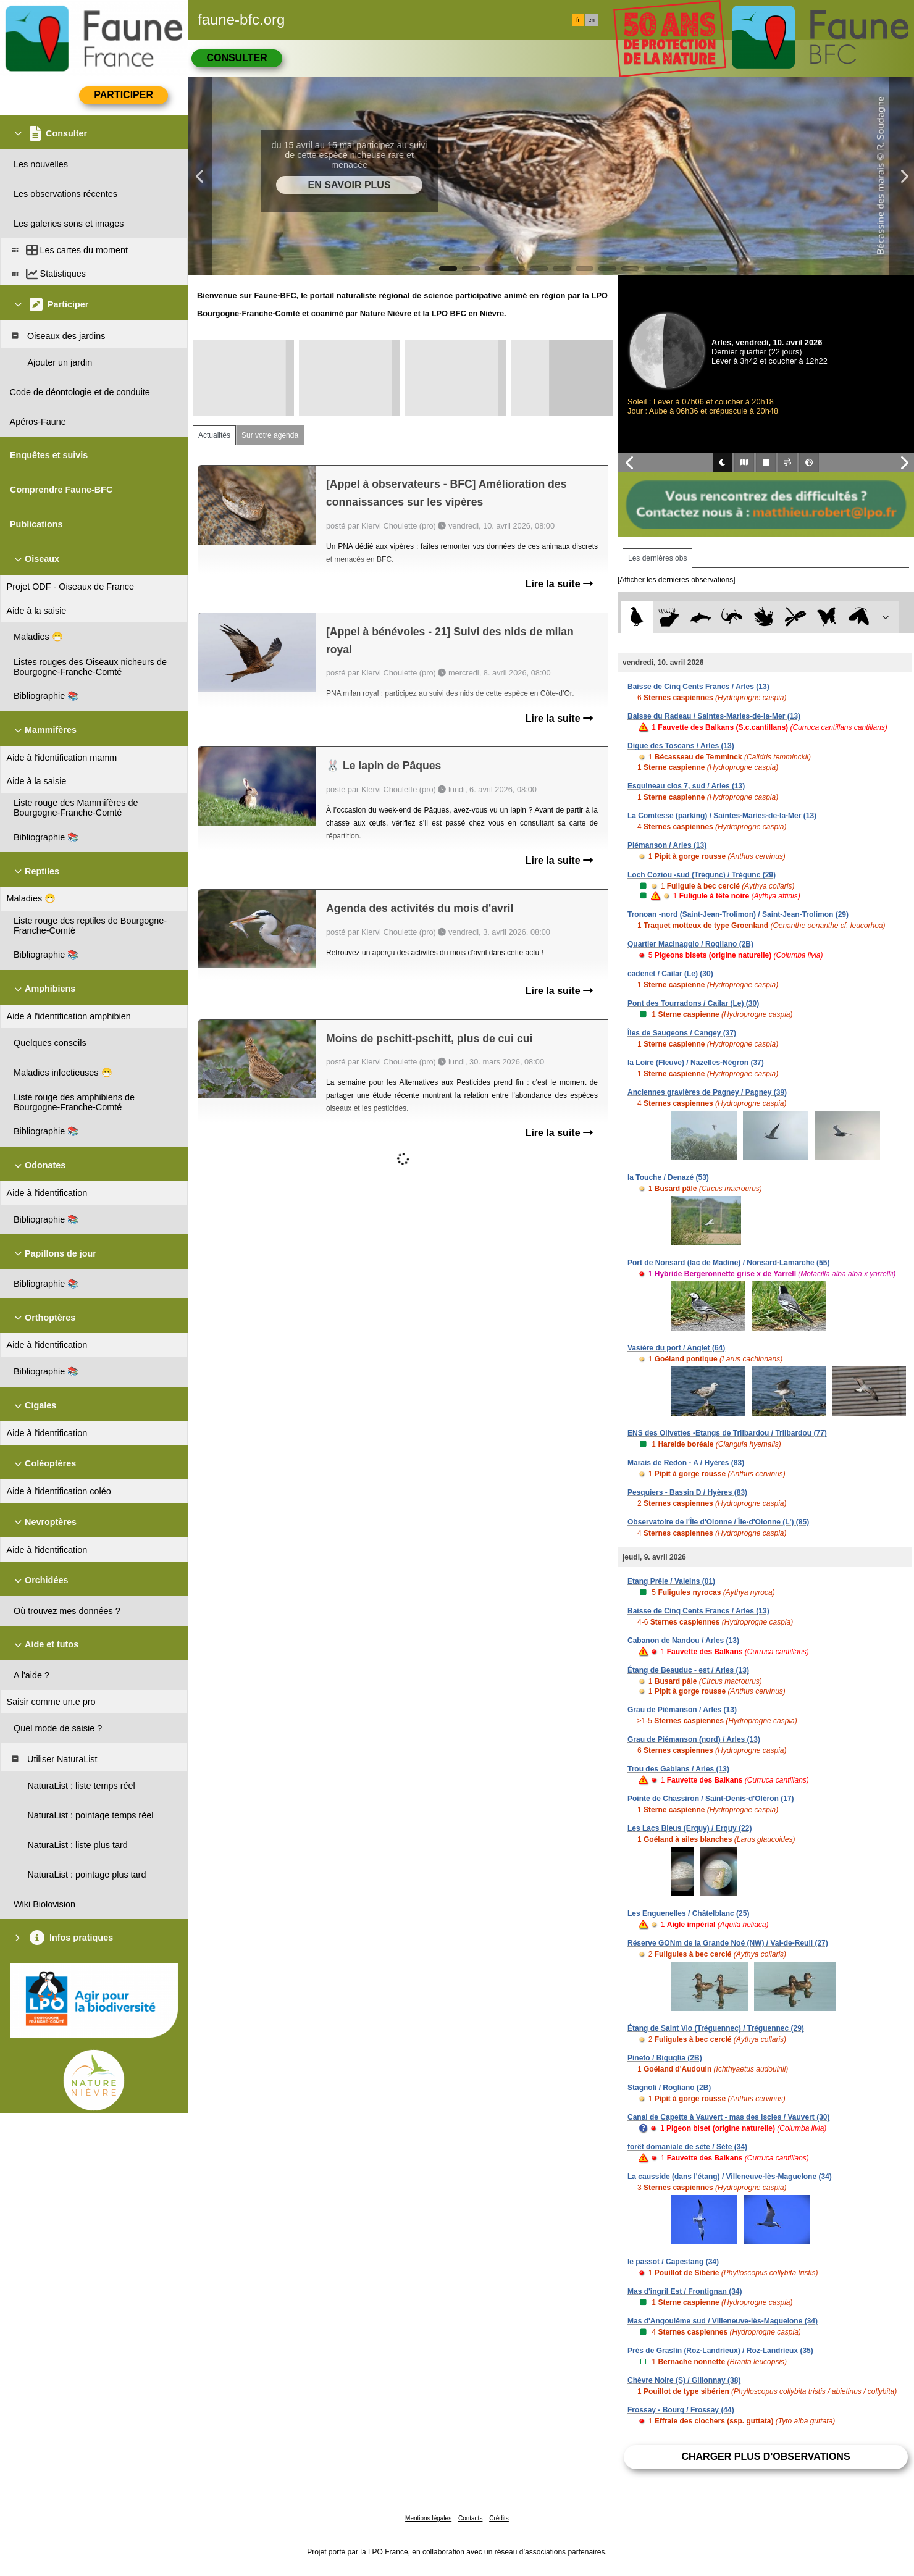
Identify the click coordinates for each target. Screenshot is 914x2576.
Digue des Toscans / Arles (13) (680, 746)
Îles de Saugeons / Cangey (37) (681, 1033)
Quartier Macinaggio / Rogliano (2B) (690, 944)
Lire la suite (559, 584)
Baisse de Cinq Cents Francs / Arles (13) (698, 686)
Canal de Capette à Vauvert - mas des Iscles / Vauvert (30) (728, 2117)
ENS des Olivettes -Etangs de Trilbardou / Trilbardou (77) (727, 1433)
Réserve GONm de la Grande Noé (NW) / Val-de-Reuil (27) (727, 1943)
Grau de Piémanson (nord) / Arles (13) (693, 1739)
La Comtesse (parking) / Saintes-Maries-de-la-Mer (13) (721, 815)
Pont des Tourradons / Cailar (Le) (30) (693, 1003)
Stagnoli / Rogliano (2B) (669, 2087)
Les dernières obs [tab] (657, 558)
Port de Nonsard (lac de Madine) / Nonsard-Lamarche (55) (728, 1262)
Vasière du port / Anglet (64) (676, 1348)
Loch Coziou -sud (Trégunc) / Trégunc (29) (701, 875)
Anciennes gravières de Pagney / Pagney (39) (707, 1092)
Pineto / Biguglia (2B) (664, 2058)
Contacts (470, 2518)
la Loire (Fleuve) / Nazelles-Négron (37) (695, 1062)
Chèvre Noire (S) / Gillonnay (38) (683, 2380)
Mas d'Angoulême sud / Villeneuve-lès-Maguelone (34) (722, 2321)
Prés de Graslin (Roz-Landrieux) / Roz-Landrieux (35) (720, 2350)
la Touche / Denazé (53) (668, 1177)
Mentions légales (428, 2518)
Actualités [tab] (214, 435)
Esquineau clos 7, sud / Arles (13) (686, 786)
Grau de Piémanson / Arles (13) (682, 1709)
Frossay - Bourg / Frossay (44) (680, 2410)
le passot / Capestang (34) (673, 2261)
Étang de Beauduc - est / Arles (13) (688, 1670)
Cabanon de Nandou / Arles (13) (683, 1640)
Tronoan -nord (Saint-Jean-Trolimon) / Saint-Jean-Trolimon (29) (738, 914)
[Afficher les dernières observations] (677, 579)
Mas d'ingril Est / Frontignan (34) (684, 2291)
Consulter (236, 57)
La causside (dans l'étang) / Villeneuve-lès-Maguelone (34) (729, 2176)
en (592, 20)
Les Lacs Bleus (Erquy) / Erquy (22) (689, 1828)
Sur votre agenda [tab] (269, 435)
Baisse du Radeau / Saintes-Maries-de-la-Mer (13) (713, 716)
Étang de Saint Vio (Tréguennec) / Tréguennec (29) (715, 2028)
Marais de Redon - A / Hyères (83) (685, 1462)
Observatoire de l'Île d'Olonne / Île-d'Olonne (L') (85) (718, 1522)
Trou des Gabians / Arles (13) (678, 1769)
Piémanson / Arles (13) (666, 845)
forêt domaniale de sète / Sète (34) (687, 2147)
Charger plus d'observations (765, 2456)
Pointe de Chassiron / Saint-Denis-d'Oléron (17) (710, 1798)
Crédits (499, 2518)
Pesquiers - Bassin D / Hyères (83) (687, 1492)
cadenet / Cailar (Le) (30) (670, 973)
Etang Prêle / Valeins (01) (671, 1581)
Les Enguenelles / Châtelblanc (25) (688, 1913)
